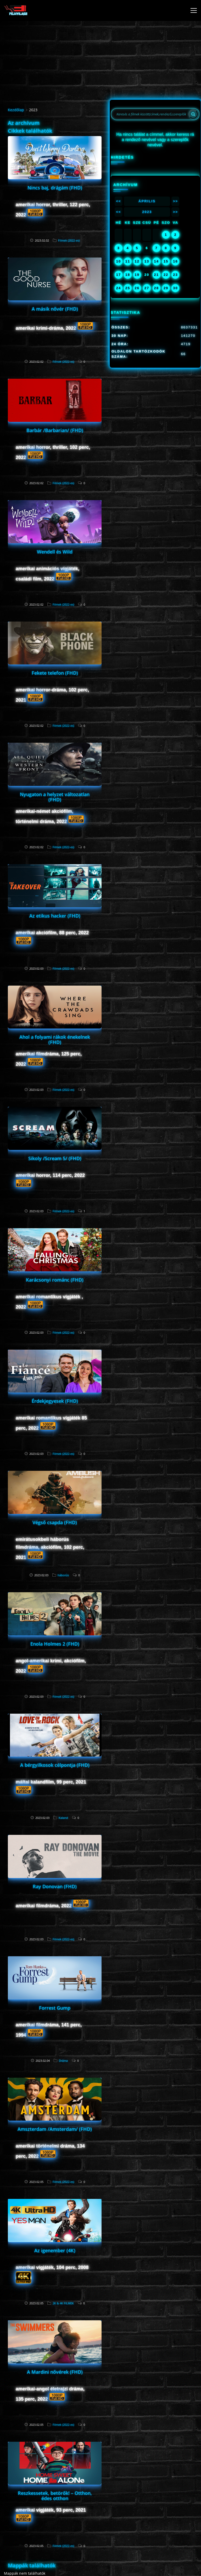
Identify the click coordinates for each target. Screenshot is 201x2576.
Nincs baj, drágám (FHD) (54, 187)
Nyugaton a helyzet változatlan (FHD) (55, 797)
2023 (147, 212)
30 (175, 288)
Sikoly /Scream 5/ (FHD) (54, 1158)
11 (127, 261)
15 (166, 261)
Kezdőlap (16, 109)
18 (127, 275)
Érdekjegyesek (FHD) (55, 1401)
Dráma (63, 2061)
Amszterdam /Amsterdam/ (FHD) (55, 2129)
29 (166, 288)
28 (156, 288)
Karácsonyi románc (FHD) (54, 1279)
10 (118, 261)
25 (127, 288)
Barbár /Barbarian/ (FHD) (54, 430)
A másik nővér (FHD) (55, 308)
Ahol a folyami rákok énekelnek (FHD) (54, 1039)
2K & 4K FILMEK (63, 2303)
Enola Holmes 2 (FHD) (54, 1643)
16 (175, 261)
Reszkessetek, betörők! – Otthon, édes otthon (55, 2495)
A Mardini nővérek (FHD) (55, 2371)
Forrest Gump (54, 2007)
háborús (63, 1575)
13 (146, 261)
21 (156, 275)
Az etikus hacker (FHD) (54, 915)
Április (146, 201)
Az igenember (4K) (54, 2250)
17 (118, 275)
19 (137, 275)
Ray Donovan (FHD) (55, 1886)
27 (146, 288)
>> (175, 201)
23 (175, 275)
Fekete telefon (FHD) (55, 672)
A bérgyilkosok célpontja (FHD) (55, 1765)
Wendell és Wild (54, 551)
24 (118, 288)
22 (166, 275)
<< (118, 201)
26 (137, 288)
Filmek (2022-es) (69, 240)
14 (156, 261)
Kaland (63, 1818)
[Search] (193, 114)
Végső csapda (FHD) (54, 1522)
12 (137, 261)
